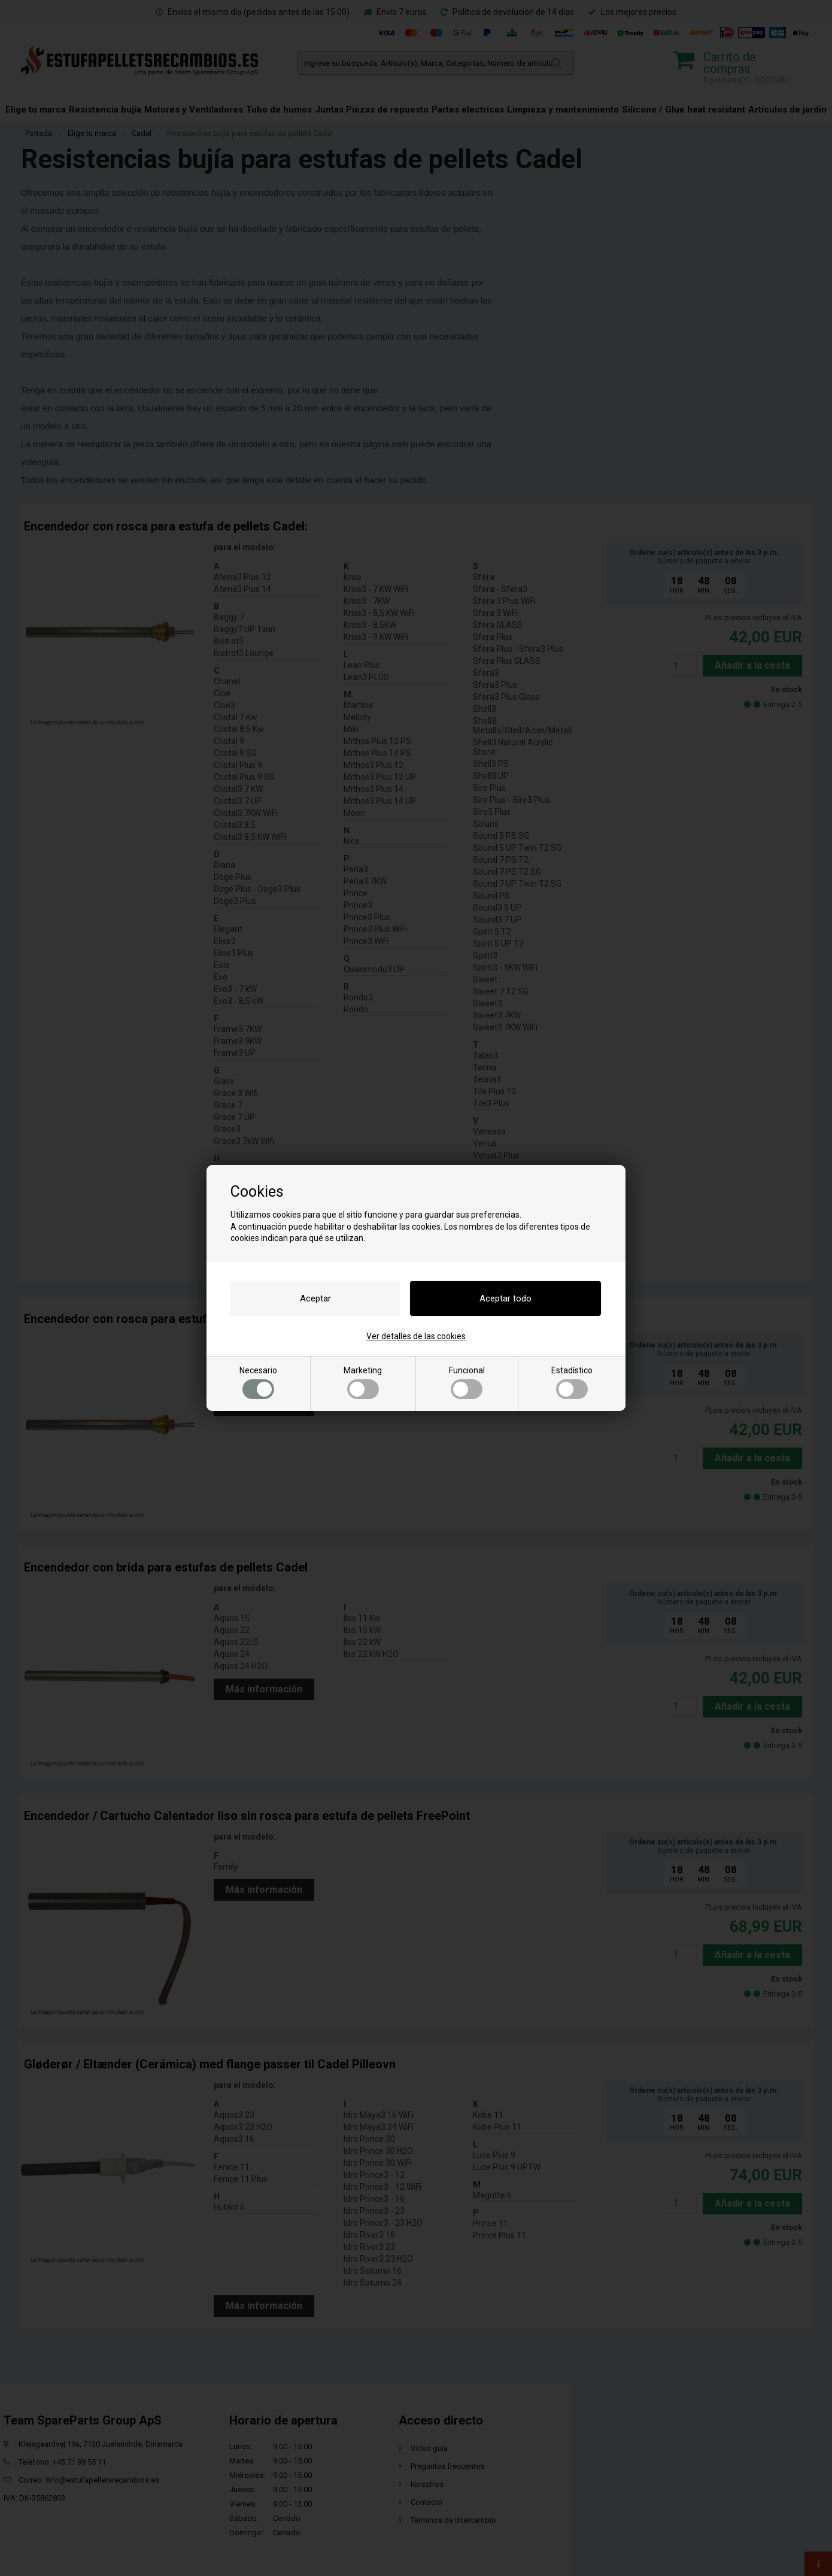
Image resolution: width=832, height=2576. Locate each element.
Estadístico (572, 1382)
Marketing (363, 1382)
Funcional (467, 1382)
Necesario (258, 1382)
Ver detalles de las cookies (416, 1336)
